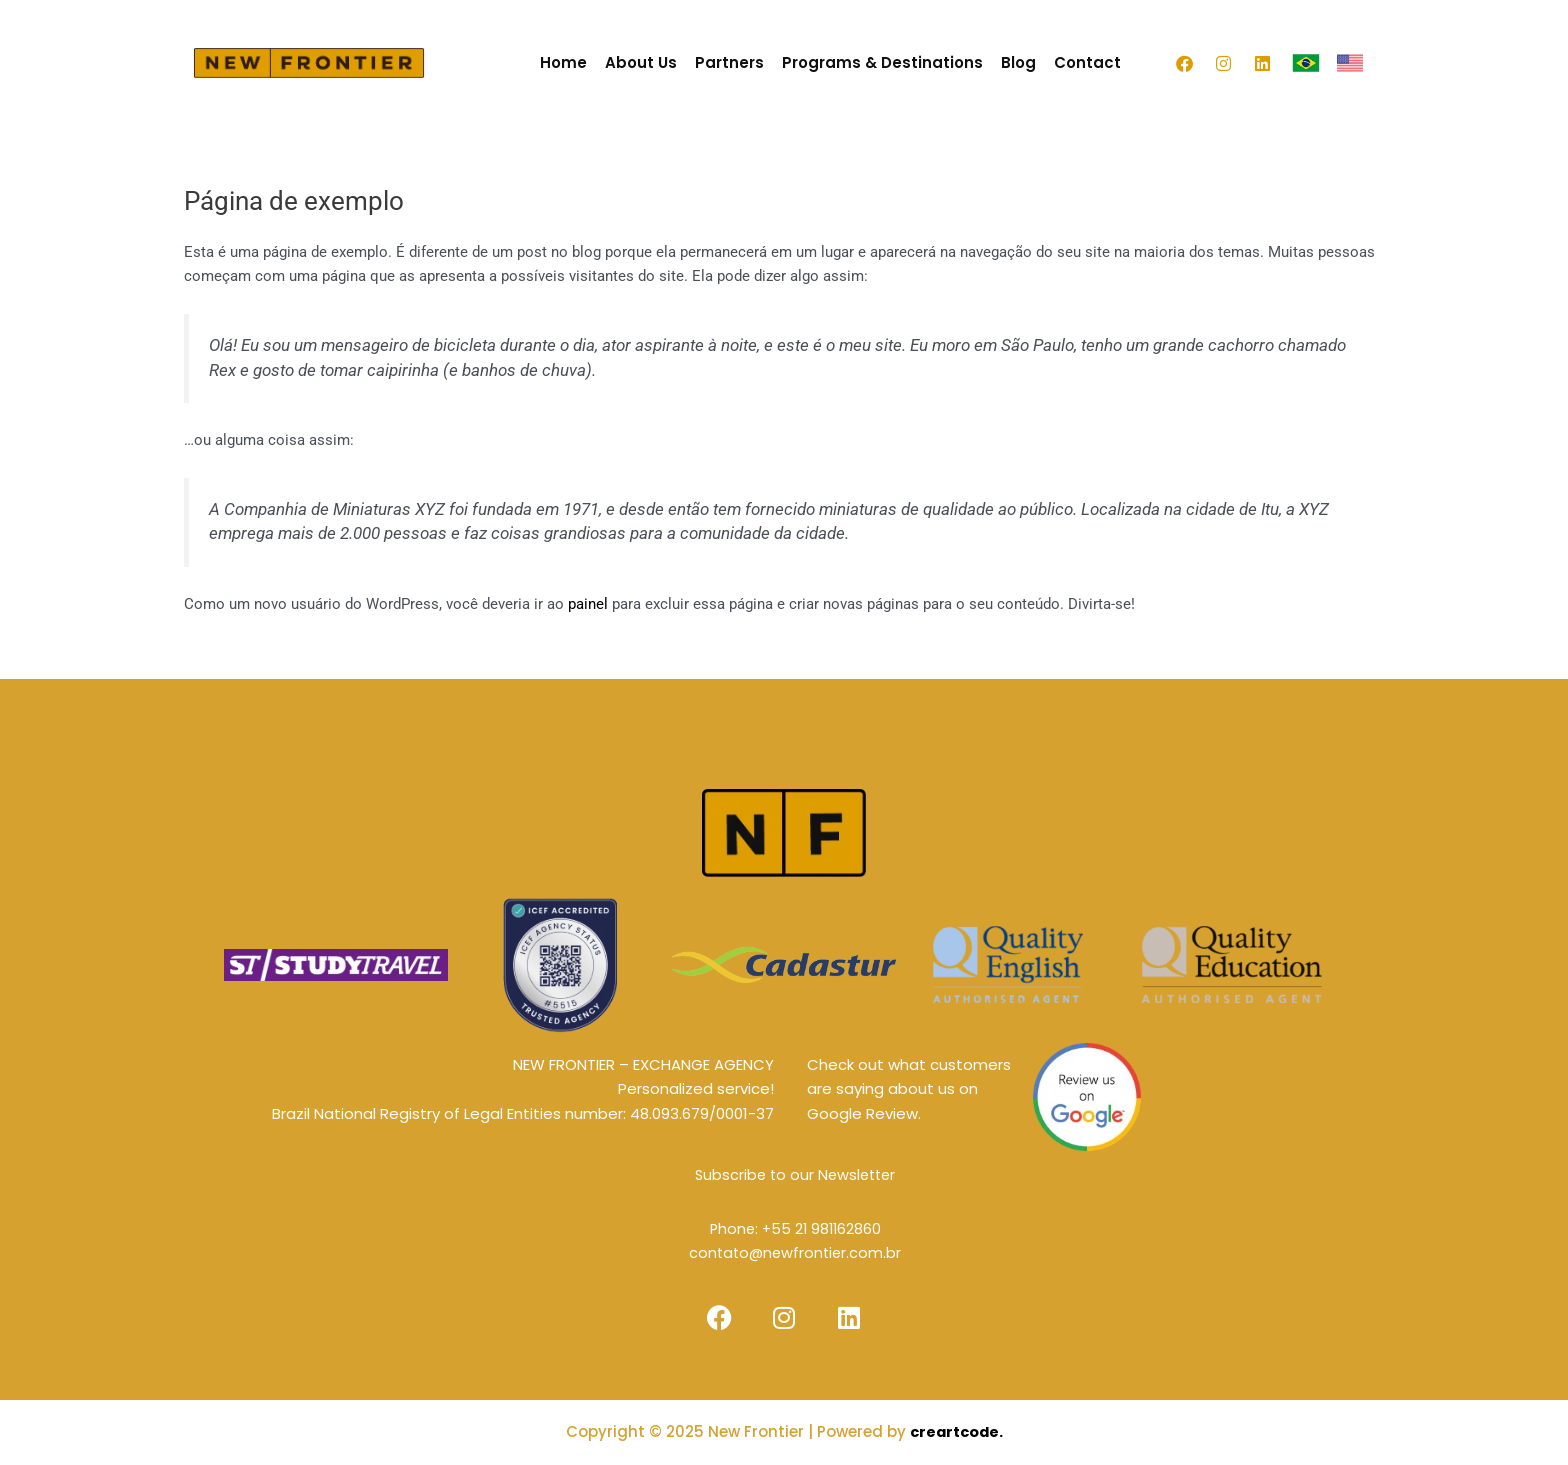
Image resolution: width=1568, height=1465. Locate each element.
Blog (1018, 62)
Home (563, 62)
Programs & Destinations (882, 62)
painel (588, 604)
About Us (641, 62)
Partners (729, 62)
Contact (1087, 62)
